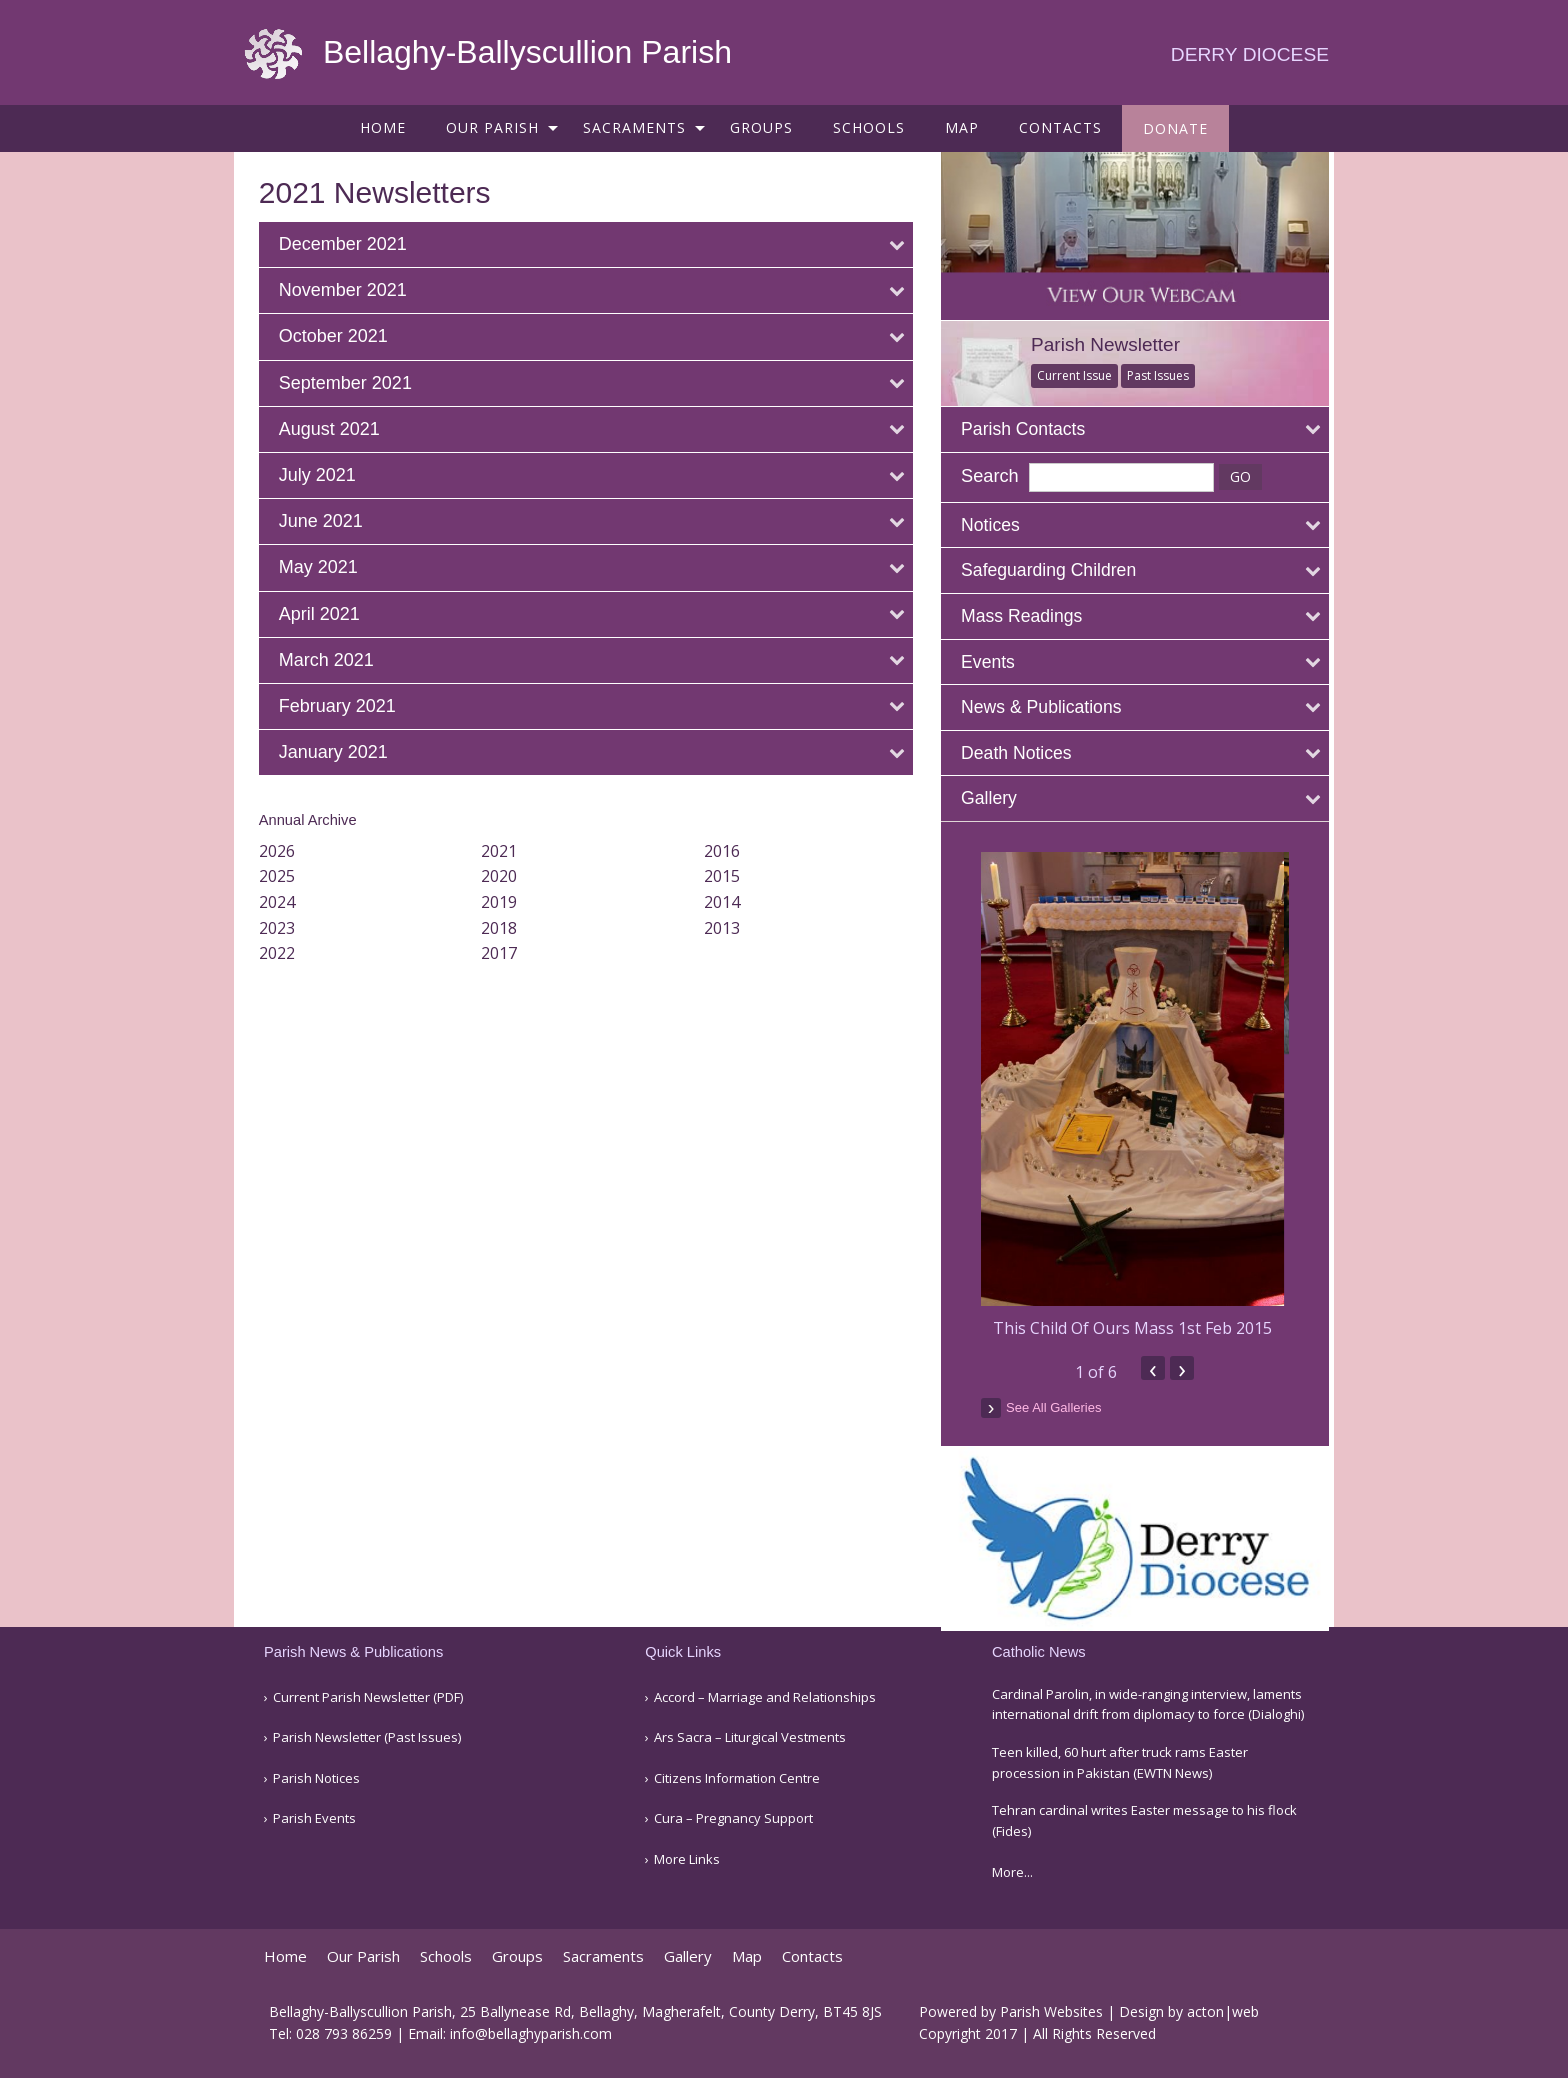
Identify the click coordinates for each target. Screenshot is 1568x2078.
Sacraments (634, 127)
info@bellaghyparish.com (531, 2033)
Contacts (1060, 127)
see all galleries (1064, 1404)
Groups (761, 127)
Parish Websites (1051, 2011)
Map (962, 127)
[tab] (590, 244)
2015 (726, 876)
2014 (726, 902)
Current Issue (1085, 373)
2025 (282, 876)
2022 (282, 953)
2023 (282, 928)
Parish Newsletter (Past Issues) (367, 1737)
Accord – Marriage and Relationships (765, 1697)
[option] (1143, 1094)
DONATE (1175, 128)
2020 (504, 876)
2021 (504, 851)
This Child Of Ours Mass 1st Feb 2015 (1143, 1326)
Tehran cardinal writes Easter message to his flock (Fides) (1144, 1820)
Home (383, 127)
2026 (282, 851)
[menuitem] (383, 127)
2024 (282, 902)
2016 (726, 851)
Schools (869, 127)
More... (1012, 1872)
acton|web (1223, 2011)
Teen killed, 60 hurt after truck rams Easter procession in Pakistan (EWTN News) (1120, 1762)
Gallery (688, 1956)
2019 (504, 902)
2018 (504, 928)
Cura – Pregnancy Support (733, 1818)
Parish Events (314, 1818)
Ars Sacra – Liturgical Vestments (750, 1737)
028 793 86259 (344, 2033)
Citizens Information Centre (737, 1778)
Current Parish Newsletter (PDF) (368, 1697)
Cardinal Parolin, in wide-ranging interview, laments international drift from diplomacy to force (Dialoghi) (1148, 1704)
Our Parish (492, 127)
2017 (504, 953)
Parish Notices (316, 1778)
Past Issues (1169, 373)
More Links (687, 1859)
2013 (726, 928)
